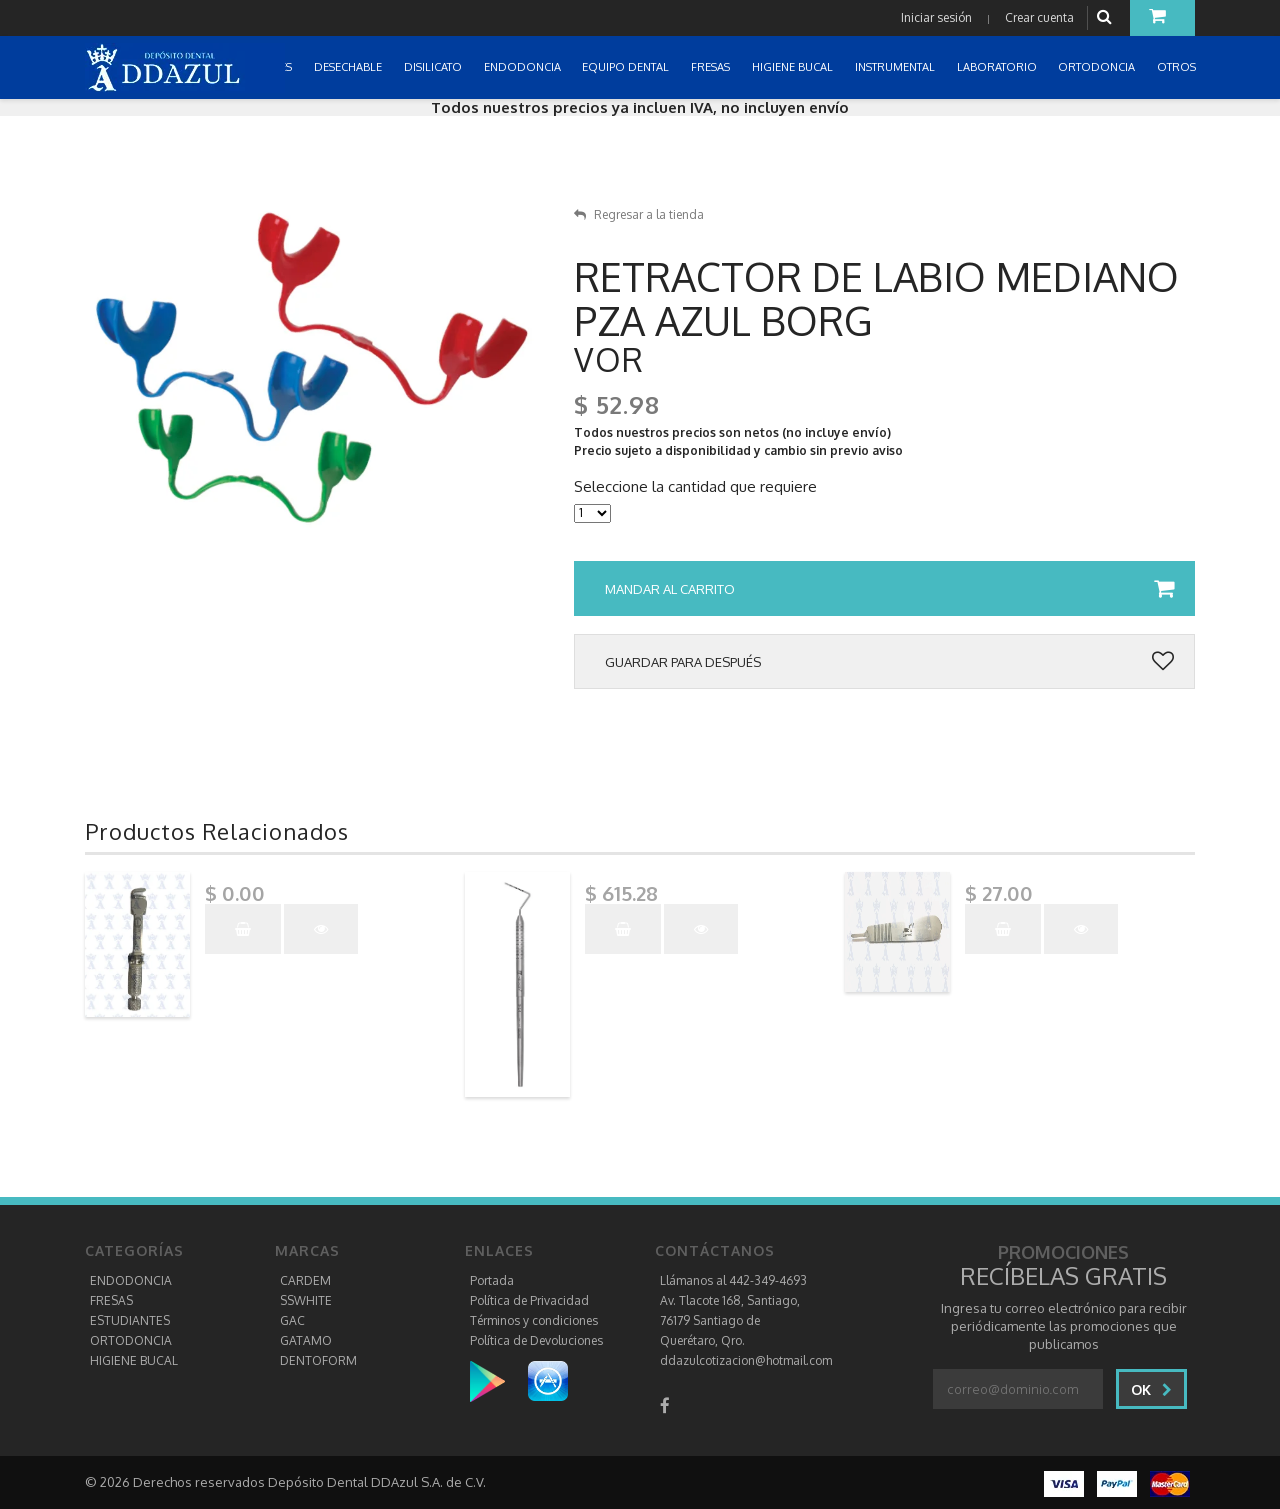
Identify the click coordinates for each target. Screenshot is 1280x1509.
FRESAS (111, 1300)
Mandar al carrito (889, 589)
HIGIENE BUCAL (134, 1360)
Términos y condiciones (534, 1320)
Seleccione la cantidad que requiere (695, 487)
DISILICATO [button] (434, 67)
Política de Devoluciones (536, 1340)
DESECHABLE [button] (349, 67)
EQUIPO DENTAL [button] (627, 67)
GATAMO (306, 1340)
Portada (492, 1280)
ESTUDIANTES (130, 1320)
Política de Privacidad (529, 1300)
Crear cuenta (1039, 17)
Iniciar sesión (936, 17)
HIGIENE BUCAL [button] (794, 67)
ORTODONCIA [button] (1098, 67)
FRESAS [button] (712, 67)
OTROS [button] (1178, 67)
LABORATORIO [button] (998, 67)
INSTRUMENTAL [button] (896, 67)
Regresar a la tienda (639, 214)
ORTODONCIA (131, 1340)
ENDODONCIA (131, 1280)
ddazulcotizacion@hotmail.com (746, 1360)
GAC (292, 1320)
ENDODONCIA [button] (524, 67)
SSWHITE (306, 1300)
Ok (1151, 1389)
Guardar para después (889, 662)
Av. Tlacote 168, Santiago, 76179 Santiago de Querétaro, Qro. (730, 1320)
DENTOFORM (318, 1360)
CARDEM (305, 1280)
